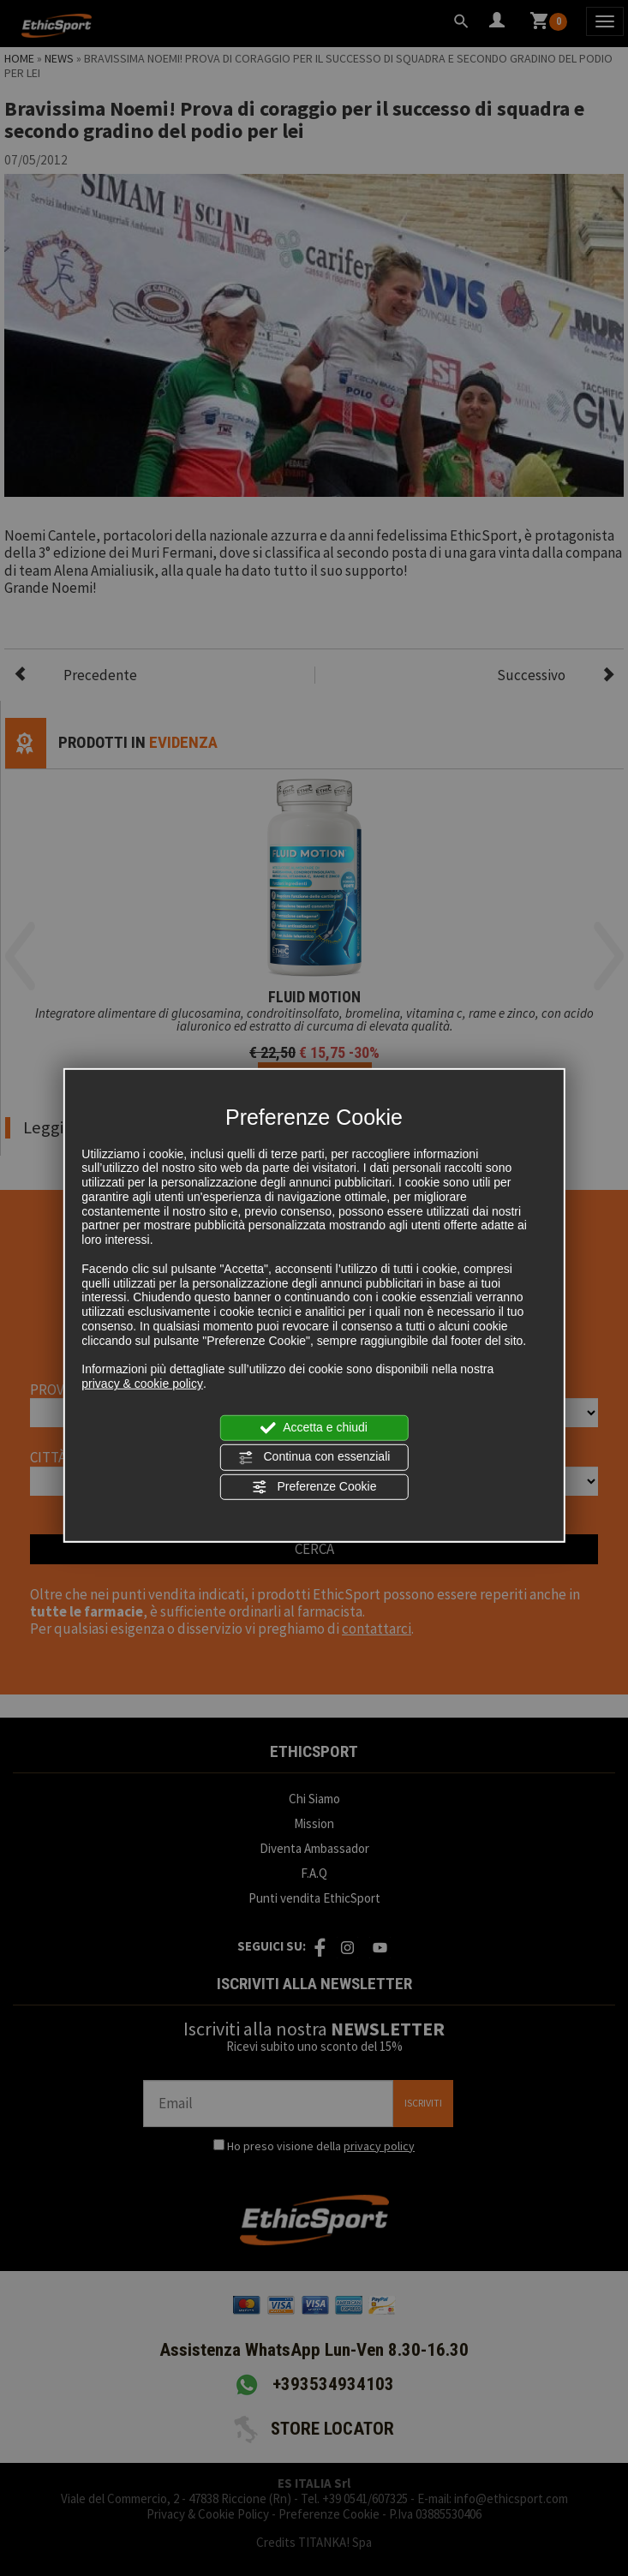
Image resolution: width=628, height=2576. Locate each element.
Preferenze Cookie (314, 1486)
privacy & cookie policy (142, 1383)
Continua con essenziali (314, 1457)
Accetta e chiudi (314, 1428)
